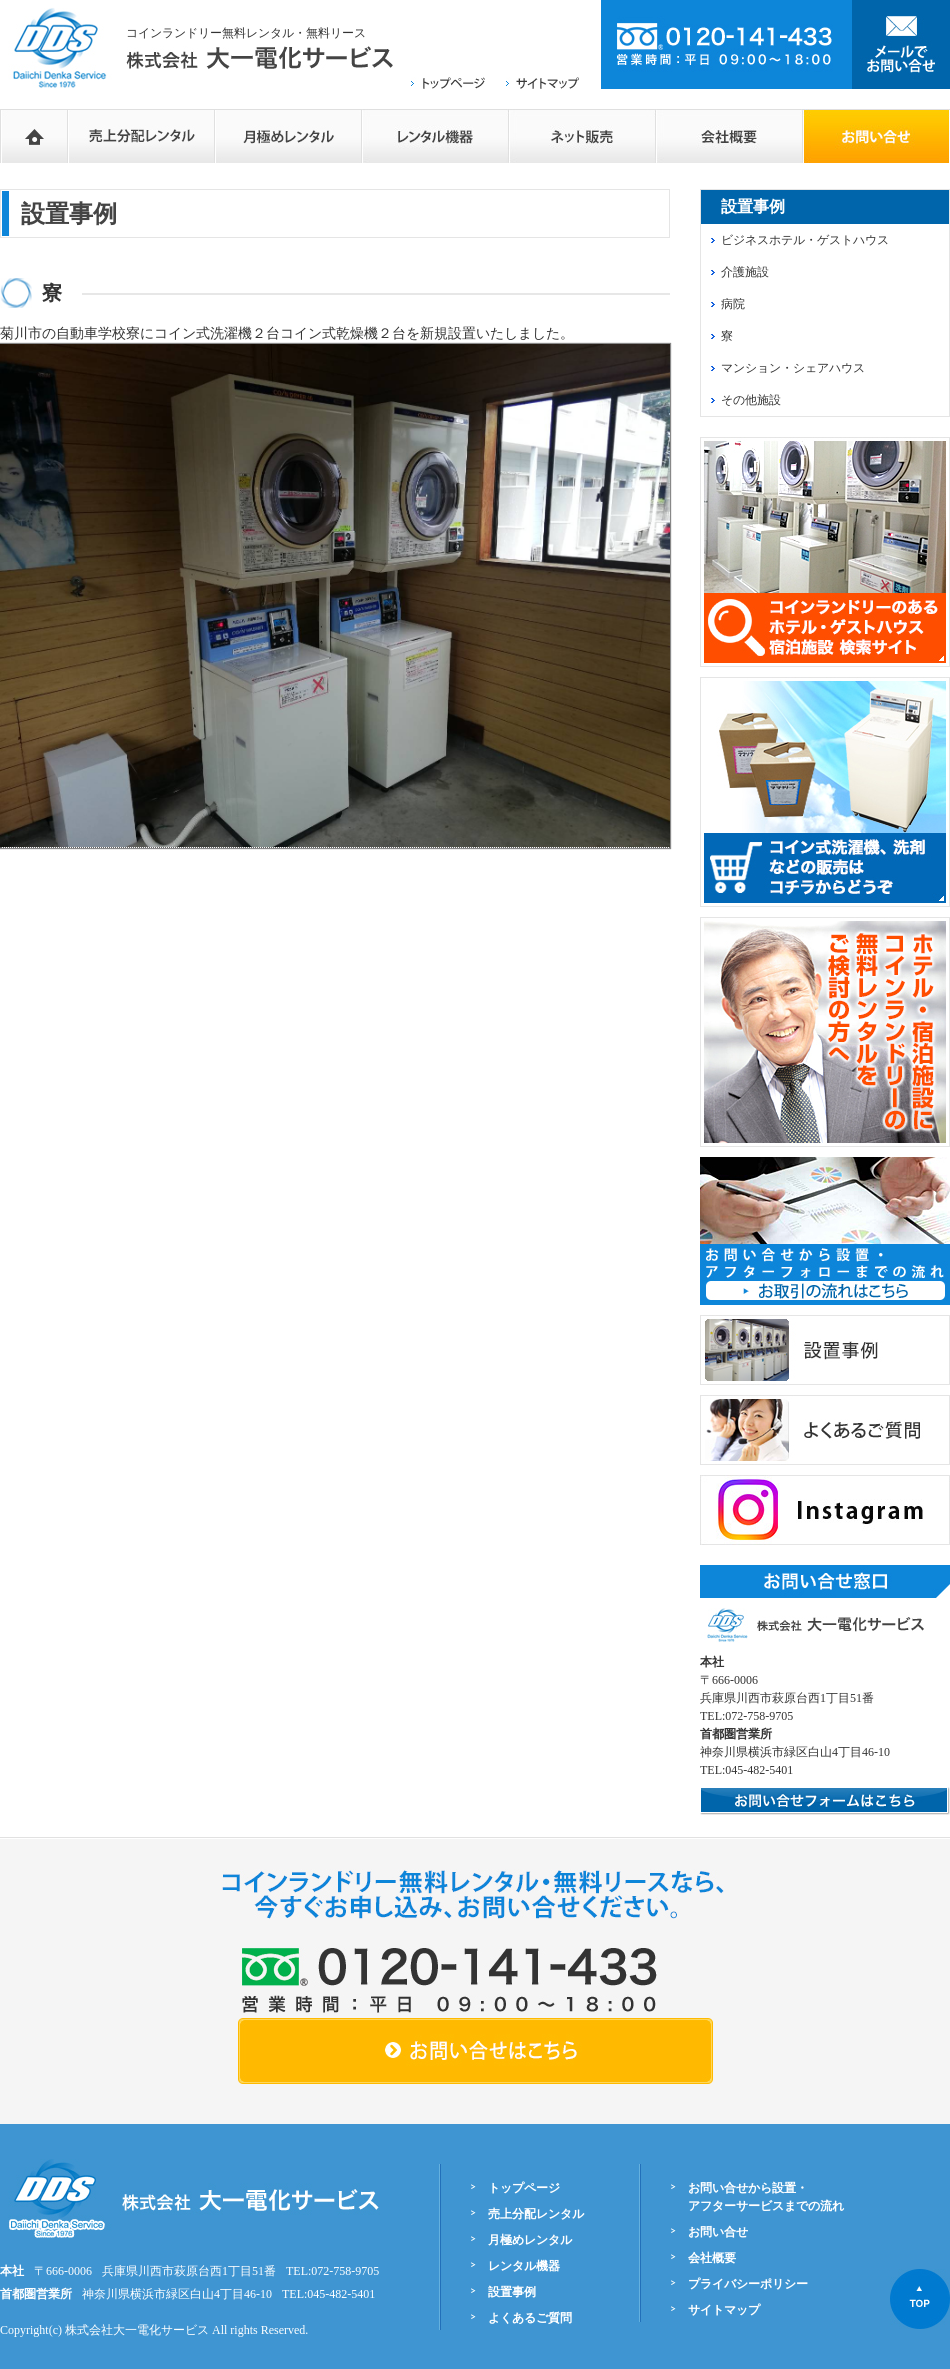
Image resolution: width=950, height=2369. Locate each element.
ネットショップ (582, 136)
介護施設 (745, 272)
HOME (34, 136)
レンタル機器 (435, 136)
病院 (733, 304)
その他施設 (751, 400)
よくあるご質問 (530, 2318)
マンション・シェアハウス (793, 368)
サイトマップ (724, 2310)
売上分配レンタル (141, 136)
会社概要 (729, 136)
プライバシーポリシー (748, 2284)
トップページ (524, 2188)
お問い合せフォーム (876, 136)
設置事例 (512, 2292)
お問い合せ (718, 2232)
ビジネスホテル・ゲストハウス (805, 240)
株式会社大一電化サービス (137, 2330)
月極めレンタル (288, 136)
